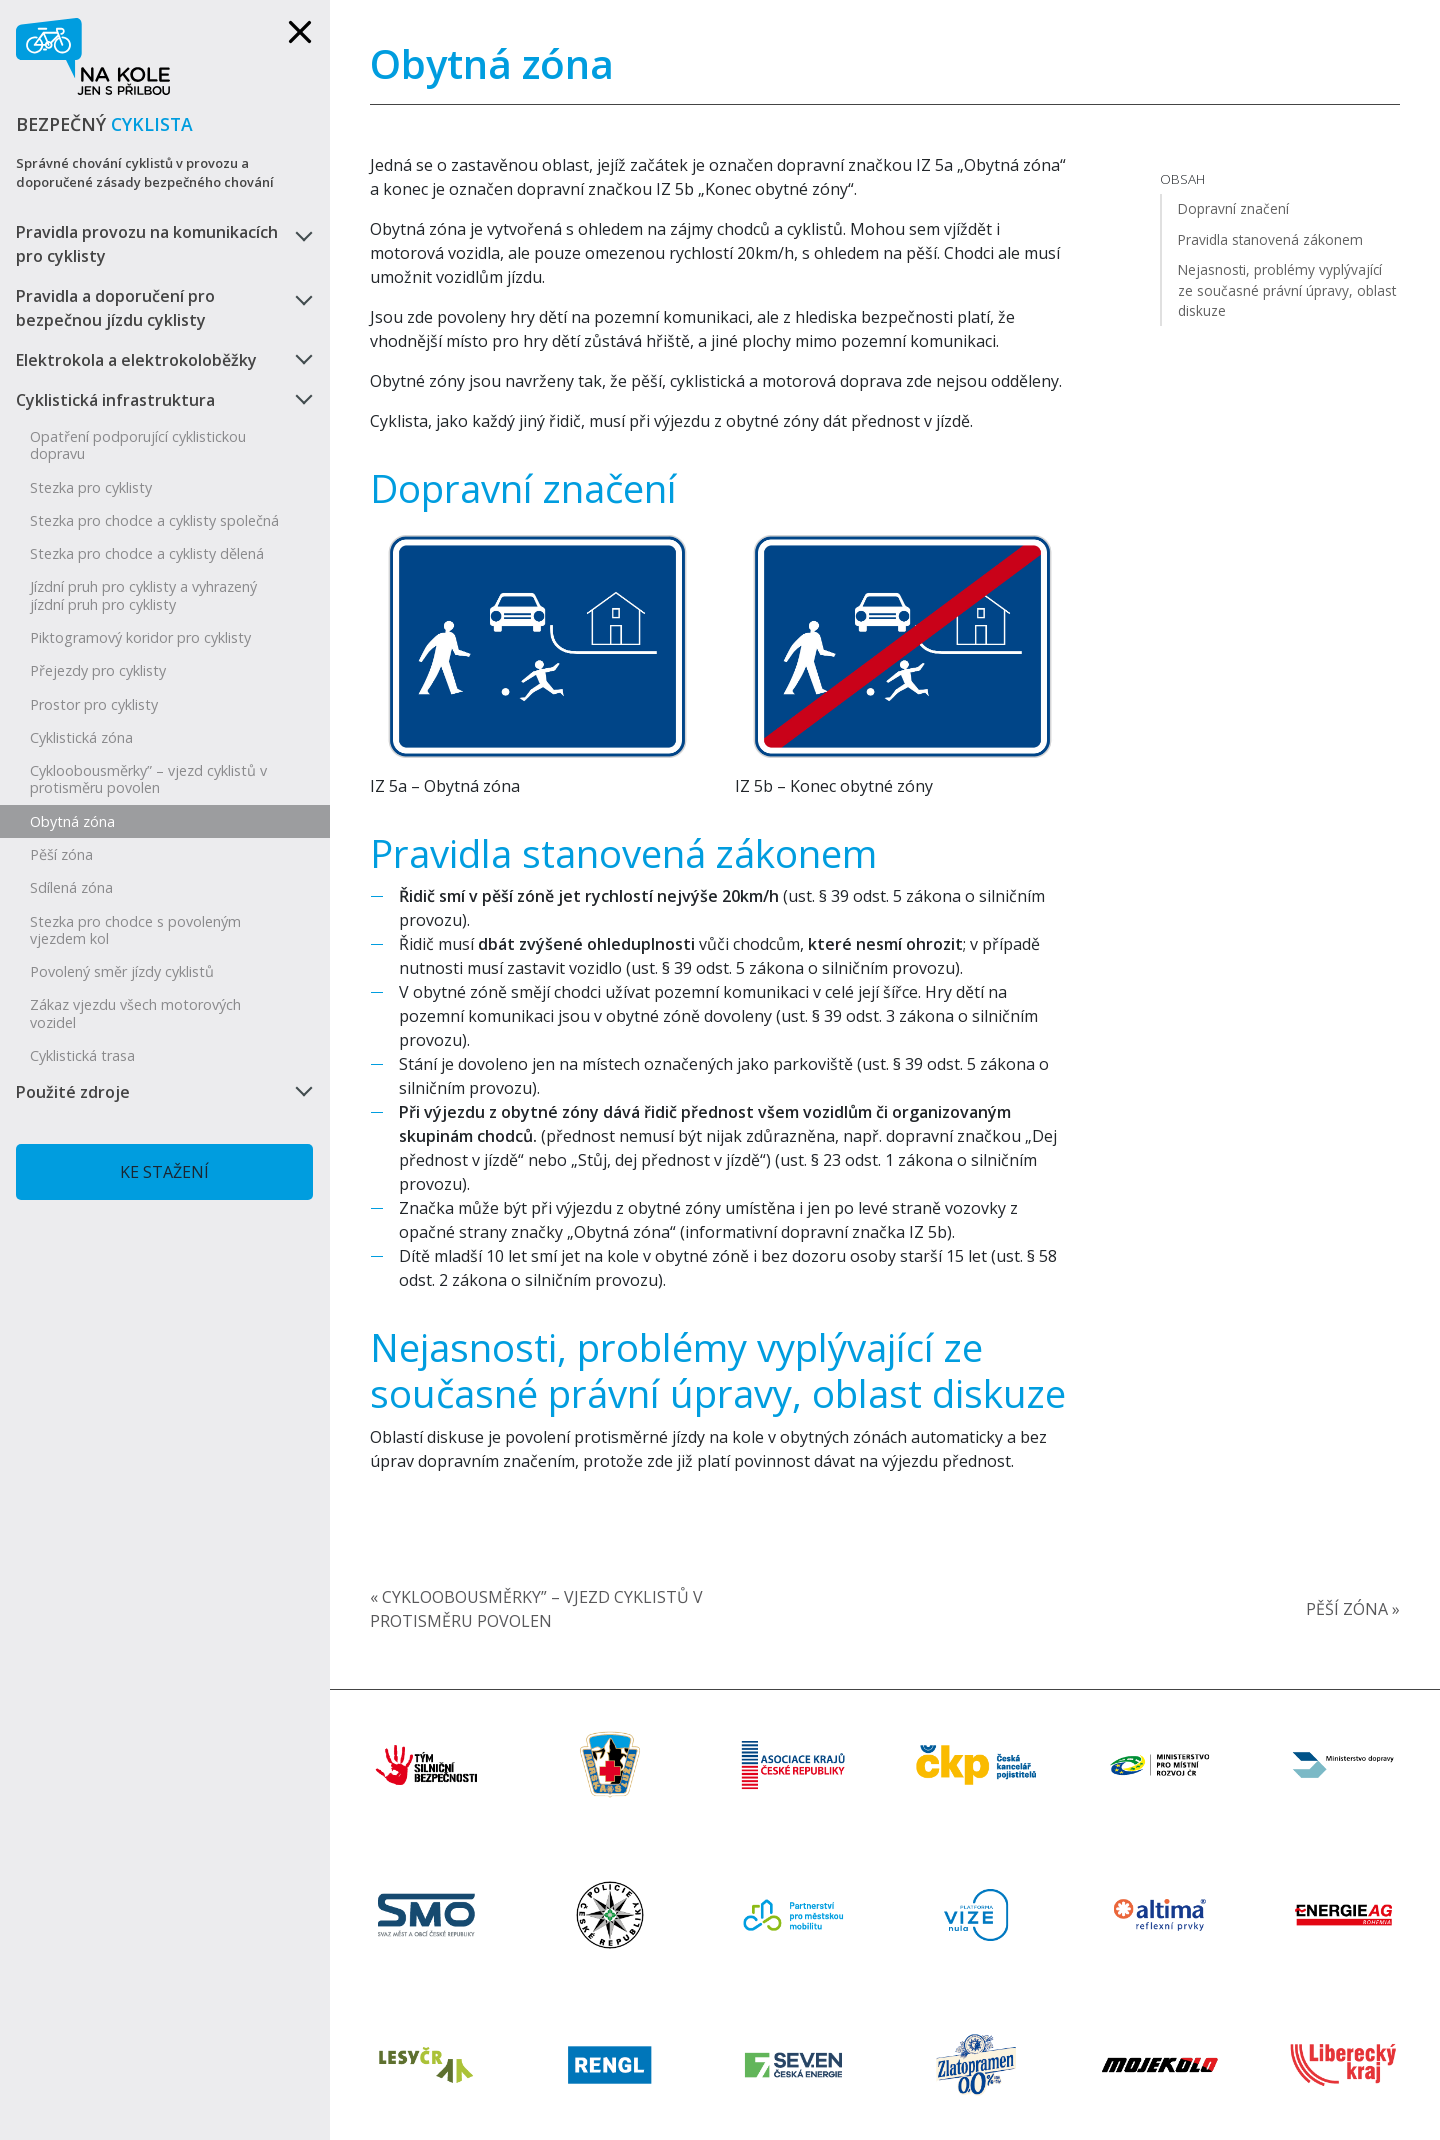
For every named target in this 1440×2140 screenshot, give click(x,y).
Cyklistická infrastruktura (115, 400)
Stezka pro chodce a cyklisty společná (154, 520)
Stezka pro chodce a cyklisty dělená (147, 553)
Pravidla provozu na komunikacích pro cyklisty (147, 244)
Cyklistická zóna (81, 737)
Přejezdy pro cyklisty (98, 670)
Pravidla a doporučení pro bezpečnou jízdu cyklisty (115, 308)
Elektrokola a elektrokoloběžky (136, 360)
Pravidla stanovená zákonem (623, 853)
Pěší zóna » (1353, 1609)
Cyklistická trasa (82, 1055)
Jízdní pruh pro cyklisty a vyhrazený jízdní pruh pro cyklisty (143, 595)
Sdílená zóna (71, 887)
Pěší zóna (61, 854)
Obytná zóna (72, 821)
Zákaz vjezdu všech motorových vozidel (135, 1013)
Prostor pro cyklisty (94, 704)
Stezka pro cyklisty (91, 487)
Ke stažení (164, 1172)
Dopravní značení (523, 488)
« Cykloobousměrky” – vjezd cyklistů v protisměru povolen (536, 1609)
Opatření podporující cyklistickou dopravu (138, 445)
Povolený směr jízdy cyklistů (122, 971)
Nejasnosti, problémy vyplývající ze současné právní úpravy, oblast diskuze (718, 1370)
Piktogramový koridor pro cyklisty (140, 637)
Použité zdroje (73, 1092)
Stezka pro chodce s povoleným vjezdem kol (135, 930)
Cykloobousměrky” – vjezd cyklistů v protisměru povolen (148, 779)
